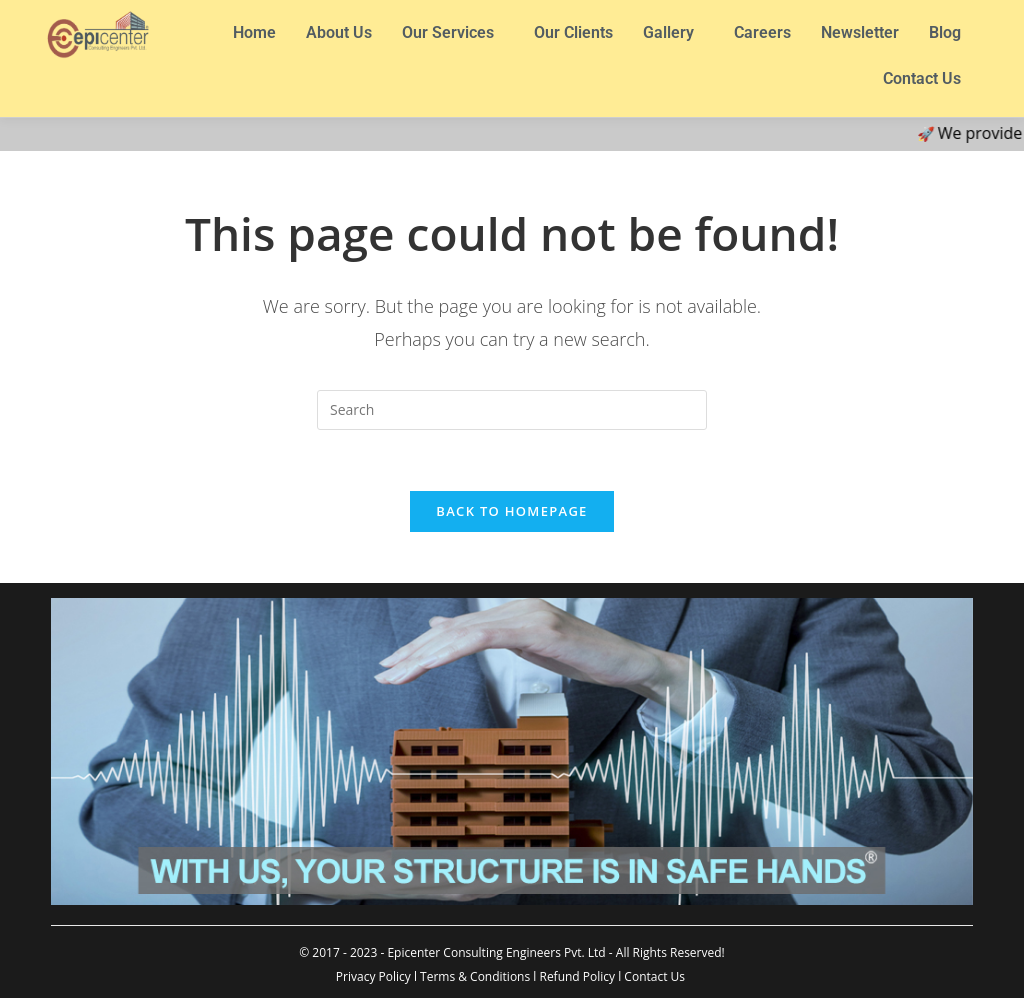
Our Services (448, 32)
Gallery (668, 32)
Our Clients (573, 32)
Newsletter (860, 32)
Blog (945, 32)
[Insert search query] (512, 410)
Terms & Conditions (475, 976)
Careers (762, 32)
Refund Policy (577, 976)
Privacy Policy (373, 976)
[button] (453, 33)
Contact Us (922, 78)
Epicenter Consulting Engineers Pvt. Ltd (496, 952)
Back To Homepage (511, 511)
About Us (339, 32)
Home (254, 32)
